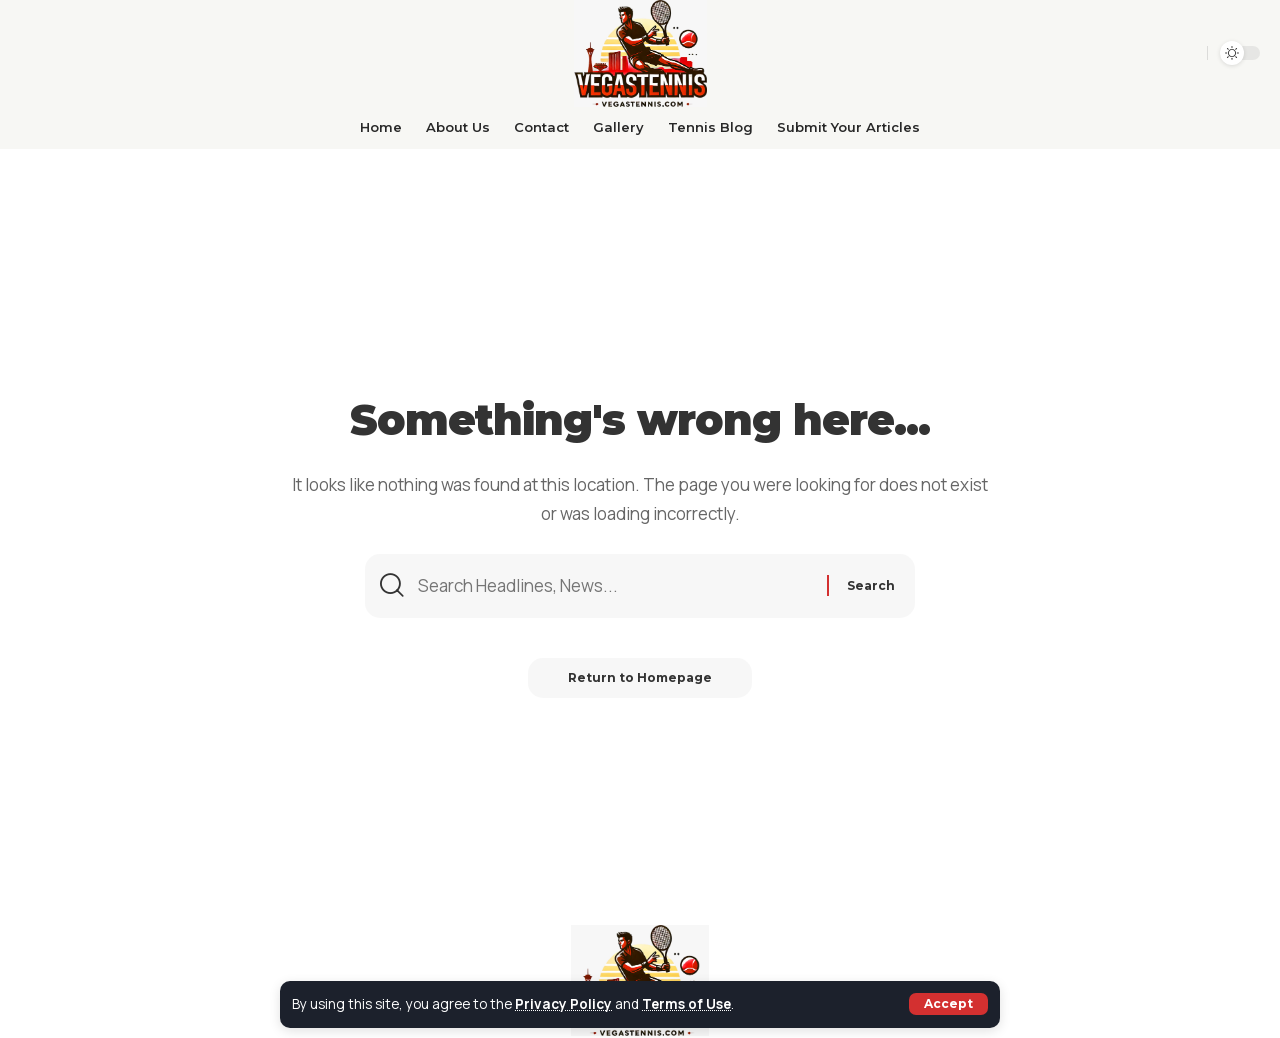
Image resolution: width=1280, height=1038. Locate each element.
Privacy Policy (563, 1004)
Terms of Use (686, 1004)
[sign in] (1185, 53)
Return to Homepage (640, 677)
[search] (1151, 53)
